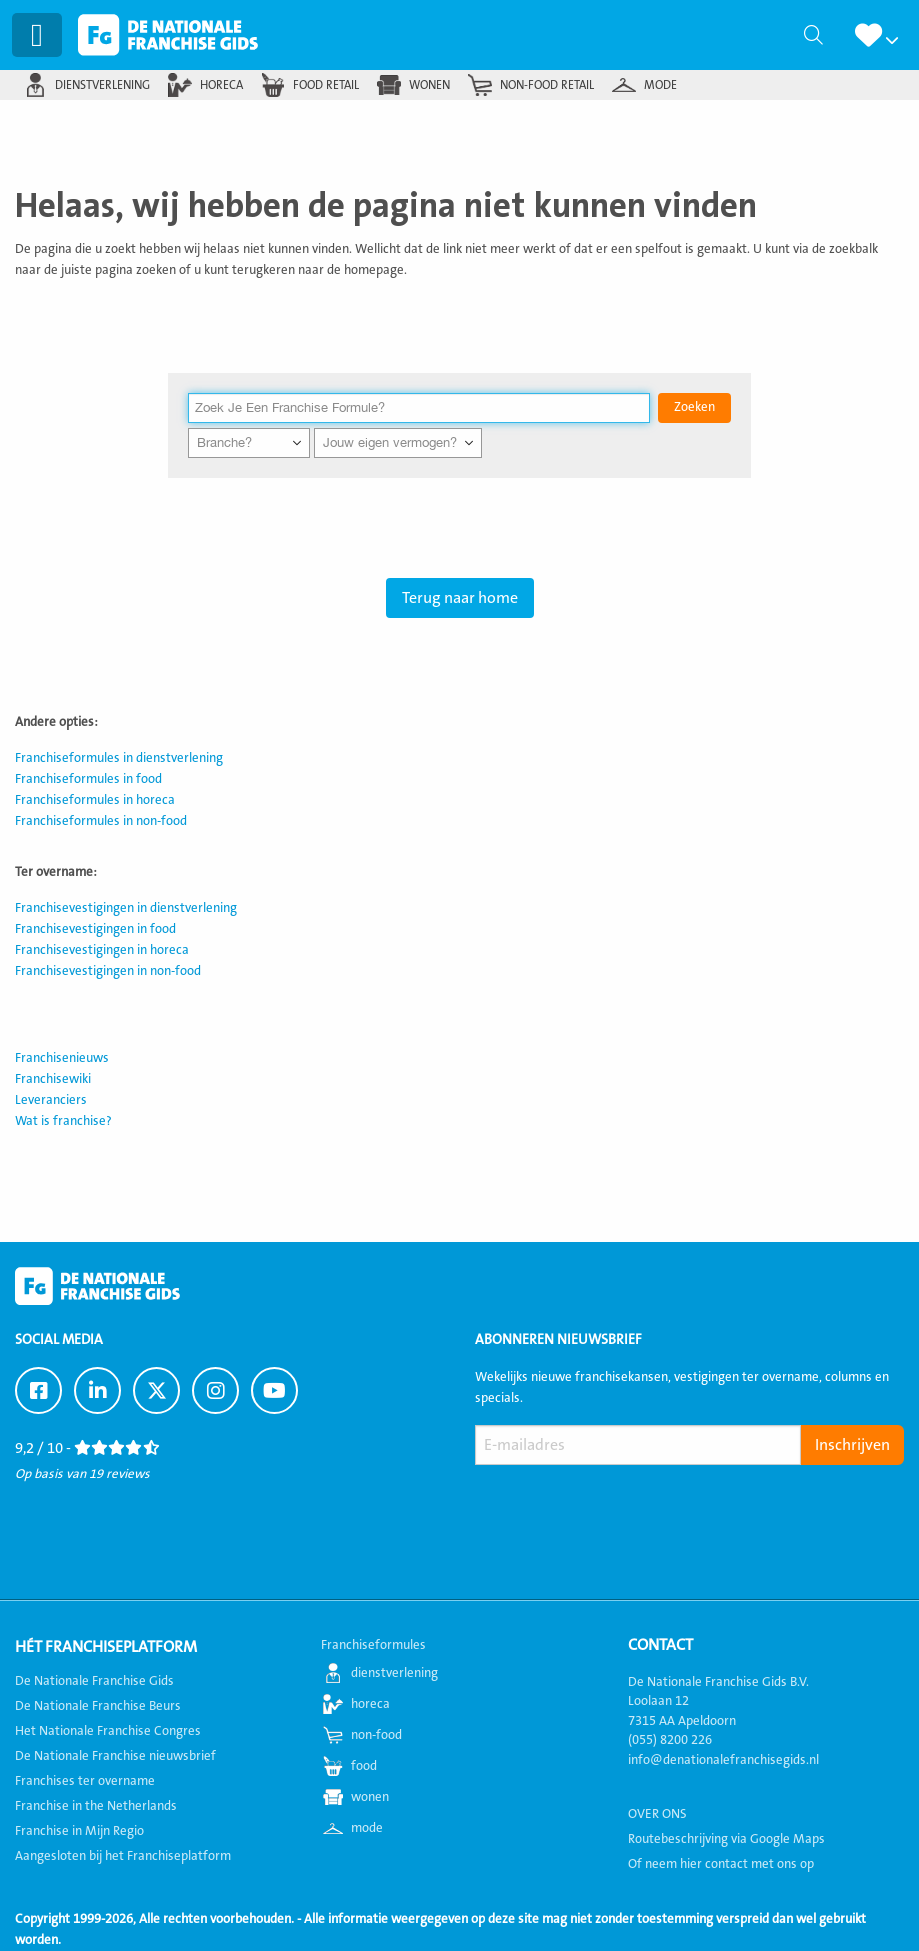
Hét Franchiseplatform (106, 1647)
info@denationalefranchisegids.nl (723, 1760)
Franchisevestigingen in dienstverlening (126, 908)
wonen (429, 85)
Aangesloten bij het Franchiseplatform (123, 1856)
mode (660, 85)
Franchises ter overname (85, 1781)
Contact (660, 1645)
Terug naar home (460, 598)
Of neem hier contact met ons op (721, 1864)
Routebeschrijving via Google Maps (726, 1839)
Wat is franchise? (63, 1121)
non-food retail (547, 85)
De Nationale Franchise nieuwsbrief (115, 1756)
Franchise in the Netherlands (96, 1806)
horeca (221, 85)
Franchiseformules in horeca (95, 800)
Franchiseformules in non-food (101, 821)
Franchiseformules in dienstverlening (119, 758)
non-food (376, 1735)
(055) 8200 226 (670, 1740)
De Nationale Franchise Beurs (98, 1706)
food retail (326, 85)
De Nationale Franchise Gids (171, 35)
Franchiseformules (373, 1645)
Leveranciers (51, 1100)
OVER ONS (657, 1814)
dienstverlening (102, 85)
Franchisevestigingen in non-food (108, 971)
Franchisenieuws (62, 1058)
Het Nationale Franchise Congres (108, 1731)
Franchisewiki (53, 1079)
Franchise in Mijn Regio (79, 1831)
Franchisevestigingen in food (95, 929)
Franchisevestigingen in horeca (102, 950)
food (364, 1766)
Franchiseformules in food (88, 779)
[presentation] (627, 1512)
